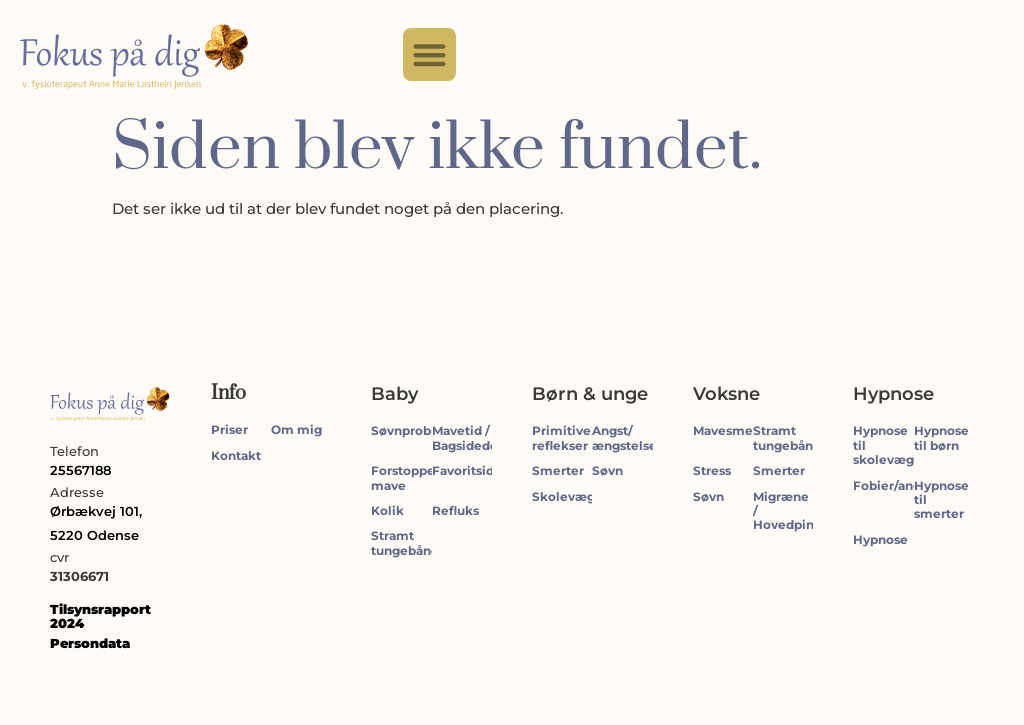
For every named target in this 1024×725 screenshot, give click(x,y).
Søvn (607, 470)
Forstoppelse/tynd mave (428, 477)
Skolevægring (576, 496)
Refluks (455, 510)
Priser (229, 429)
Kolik (387, 510)
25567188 (80, 470)
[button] (429, 54)
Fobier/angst (892, 485)
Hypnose (893, 394)
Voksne (726, 394)
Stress (712, 470)
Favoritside (467, 470)
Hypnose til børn (941, 437)
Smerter (558, 470)
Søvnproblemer (420, 430)
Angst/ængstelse (624, 437)
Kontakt (236, 455)
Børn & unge (590, 394)
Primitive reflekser (561, 437)
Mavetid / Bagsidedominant (487, 437)
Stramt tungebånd (405, 542)
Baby (394, 394)
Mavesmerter (734, 430)
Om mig (296, 429)
